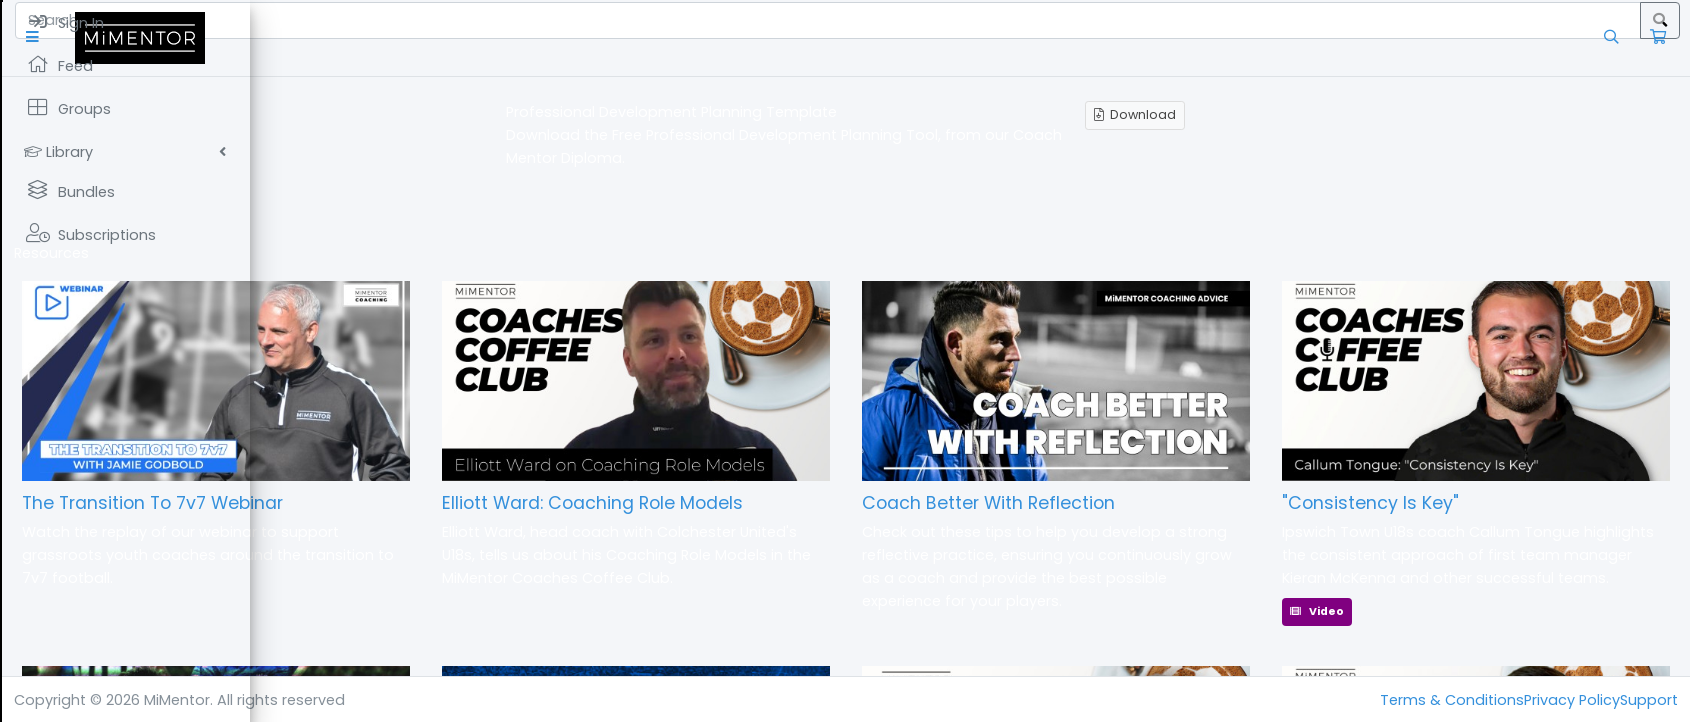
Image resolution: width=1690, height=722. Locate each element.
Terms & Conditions (1452, 700)
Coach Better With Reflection (1112, 503)
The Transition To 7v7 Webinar (401, 503)
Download (1260, 114)
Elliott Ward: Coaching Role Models (778, 503)
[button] (284, 37)
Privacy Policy (1572, 700)
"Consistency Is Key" (1432, 503)
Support (1649, 700)
